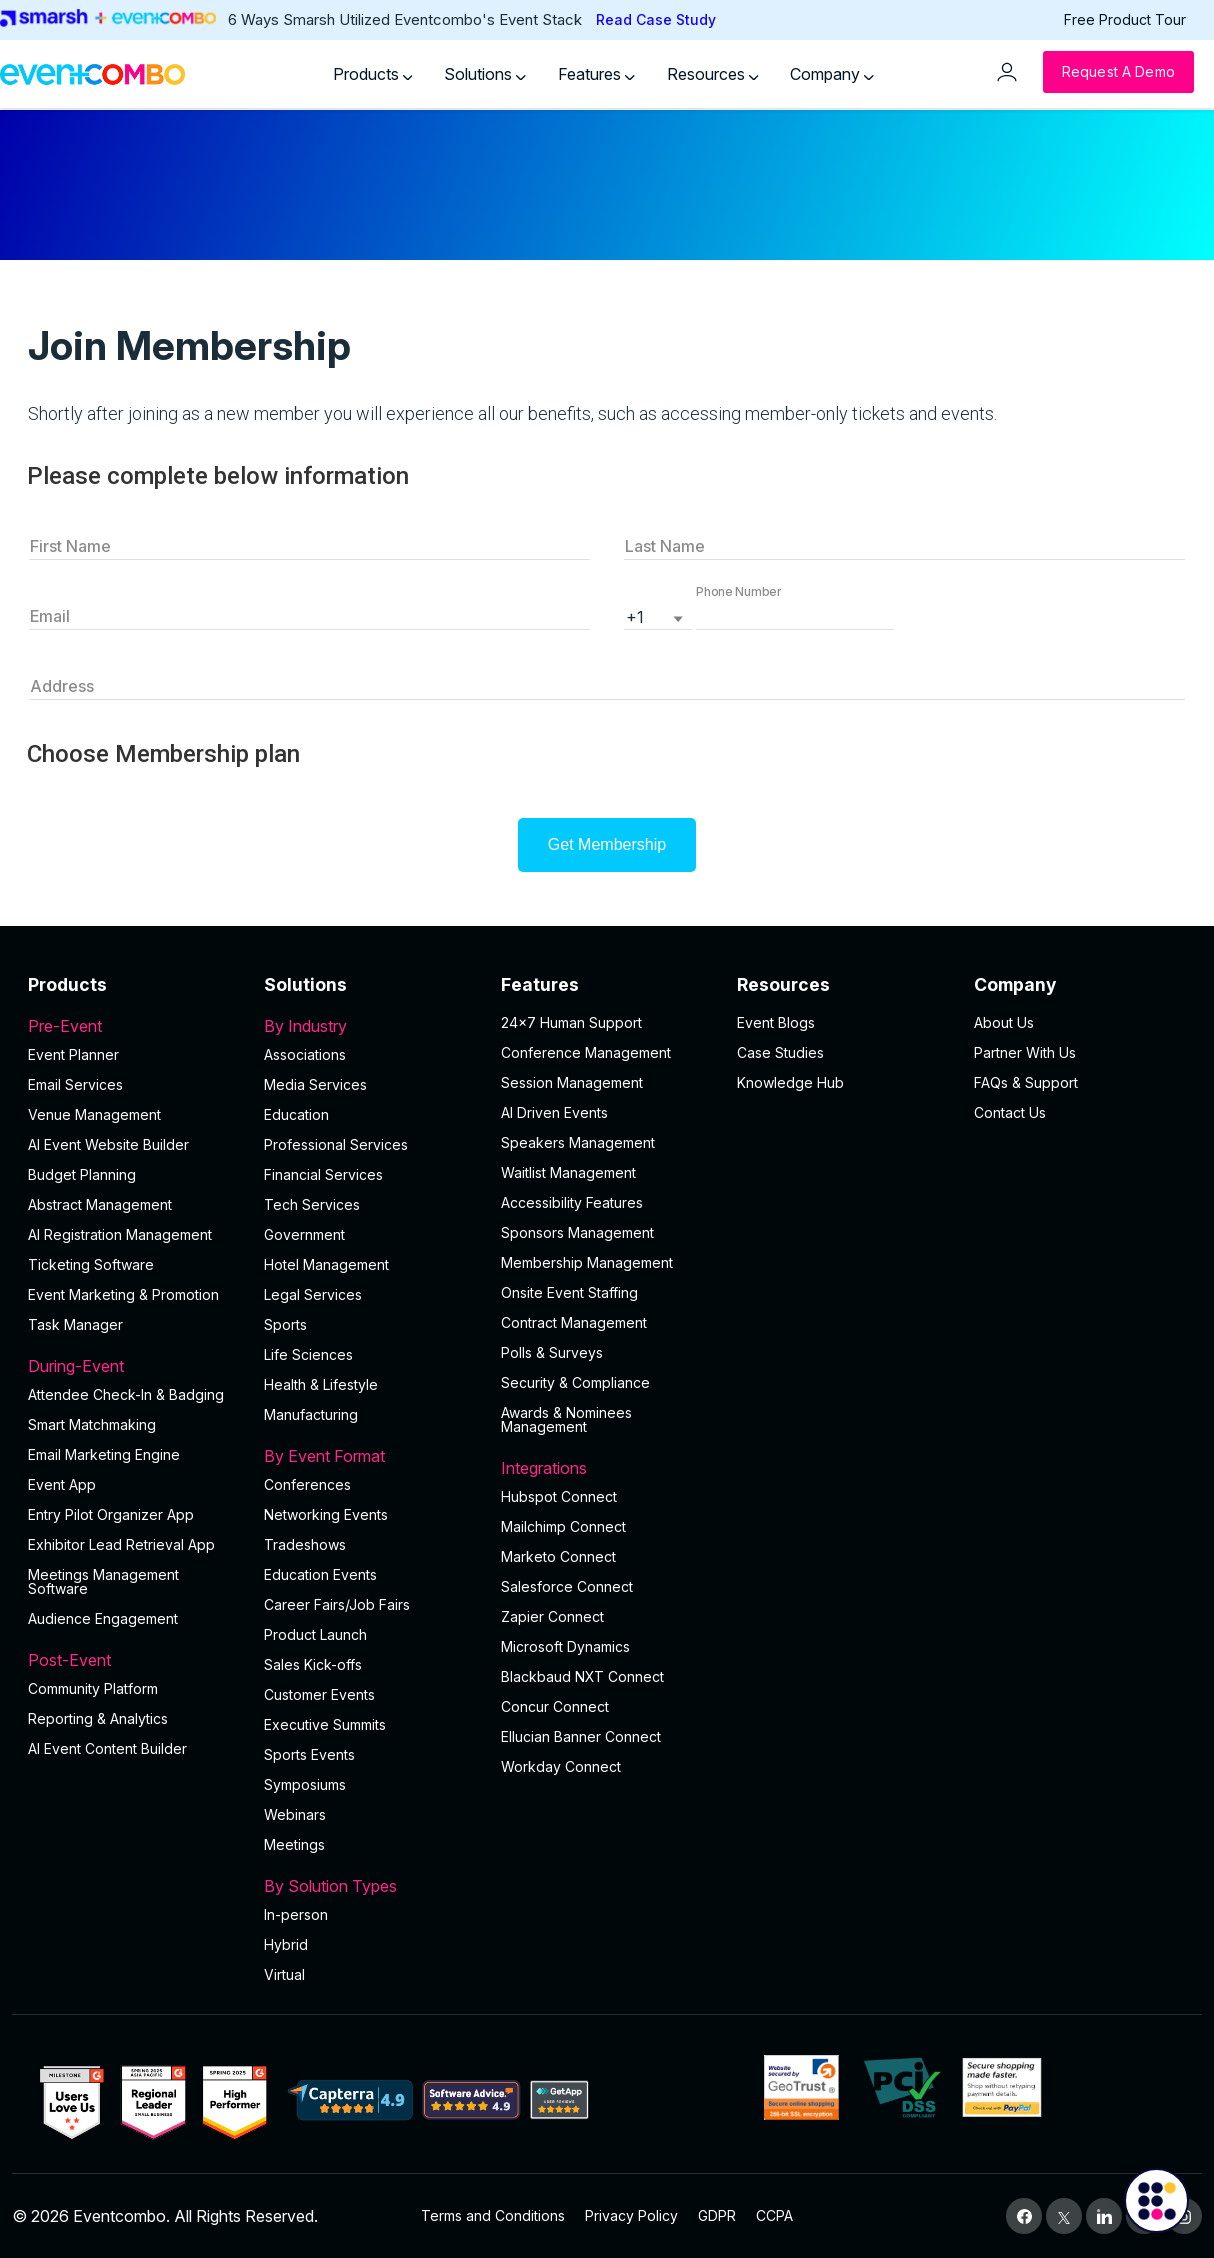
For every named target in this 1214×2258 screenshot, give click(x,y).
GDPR (717, 2215)
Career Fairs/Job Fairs (337, 1604)
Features (596, 74)
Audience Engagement (103, 1618)
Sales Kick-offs (313, 1664)
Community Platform (93, 1688)
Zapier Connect (552, 1616)
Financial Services (323, 1174)
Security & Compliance (575, 1382)
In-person (296, 1914)
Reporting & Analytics (98, 1718)
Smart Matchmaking (92, 1424)
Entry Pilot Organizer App (111, 1514)
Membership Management (587, 1262)
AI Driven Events (554, 1112)
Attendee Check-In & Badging (126, 1394)
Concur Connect (555, 1706)
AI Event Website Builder (108, 1144)
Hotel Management (326, 1264)
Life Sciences (308, 1354)
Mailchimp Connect (563, 1526)
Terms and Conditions (493, 2215)
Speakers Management (578, 1142)
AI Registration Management (120, 1234)
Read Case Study (656, 19)
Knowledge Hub (790, 1082)
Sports (285, 1324)
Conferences (307, 1484)
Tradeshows (305, 1544)
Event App (62, 1484)
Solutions (485, 74)
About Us (1004, 1022)
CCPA (774, 2215)
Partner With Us (1025, 1052)
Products (373, 74)
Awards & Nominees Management (566, 1419)
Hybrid (286, 1944)
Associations (305, 1054)
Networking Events (326, 1514)
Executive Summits (325, 1724)
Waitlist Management (568, 1172)
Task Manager (75, 1324)
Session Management (572, 1082)
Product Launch (315, 1634)
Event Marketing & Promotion (123, 1294)
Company (832, 74)
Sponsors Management (577, 1232)
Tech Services (312, 1204)
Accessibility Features (572, 1202)
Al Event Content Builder (107, 1748)
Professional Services (336, 1144)
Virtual (284, 1974)
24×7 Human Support (571, 1022)
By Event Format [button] (370, 1456)
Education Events (320, 1574)
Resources (713, 74)
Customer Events (319, 1694)
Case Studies (780, 1052)
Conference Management (586, 1052)
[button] (795, 615)
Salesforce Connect (567, 1586)
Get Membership (607, 844)
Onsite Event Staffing (569, 1292)
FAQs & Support (1026, 1082)
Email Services (75, 1084)
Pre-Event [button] (134, 1026)
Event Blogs (776, 1022)
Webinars (295, 1814)
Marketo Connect (558, 1556)
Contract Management (574, 1322)
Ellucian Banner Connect (581, 1736)
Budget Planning (82, 1174)
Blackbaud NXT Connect (582, 1676)
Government (304, 1234)
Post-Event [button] (134, 1660)
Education (296, 1114)
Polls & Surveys (552, 1352)
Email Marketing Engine (104, 1454)
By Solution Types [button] (370, 1886)
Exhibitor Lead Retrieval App (121, 1544)
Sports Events (309, 1754)
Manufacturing (311, 1414)
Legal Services (313, 1294)
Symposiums (305, 1784)
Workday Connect (561, 1766)
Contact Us (1010, 1112)
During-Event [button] (134, 1366)
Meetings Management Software (103, 1581)
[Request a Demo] (1118, 72)
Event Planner (73, 1054)
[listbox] (658, 615)
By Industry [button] (370, 1026)
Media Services (315, 1084)
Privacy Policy (631, 2215)
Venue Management (94, 1114)
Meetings (294, 1844)
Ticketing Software (91, 1264)
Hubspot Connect (559, 1496)
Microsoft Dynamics (565, 1646)
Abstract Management (100, 1204)
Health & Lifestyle (321, 1384)
